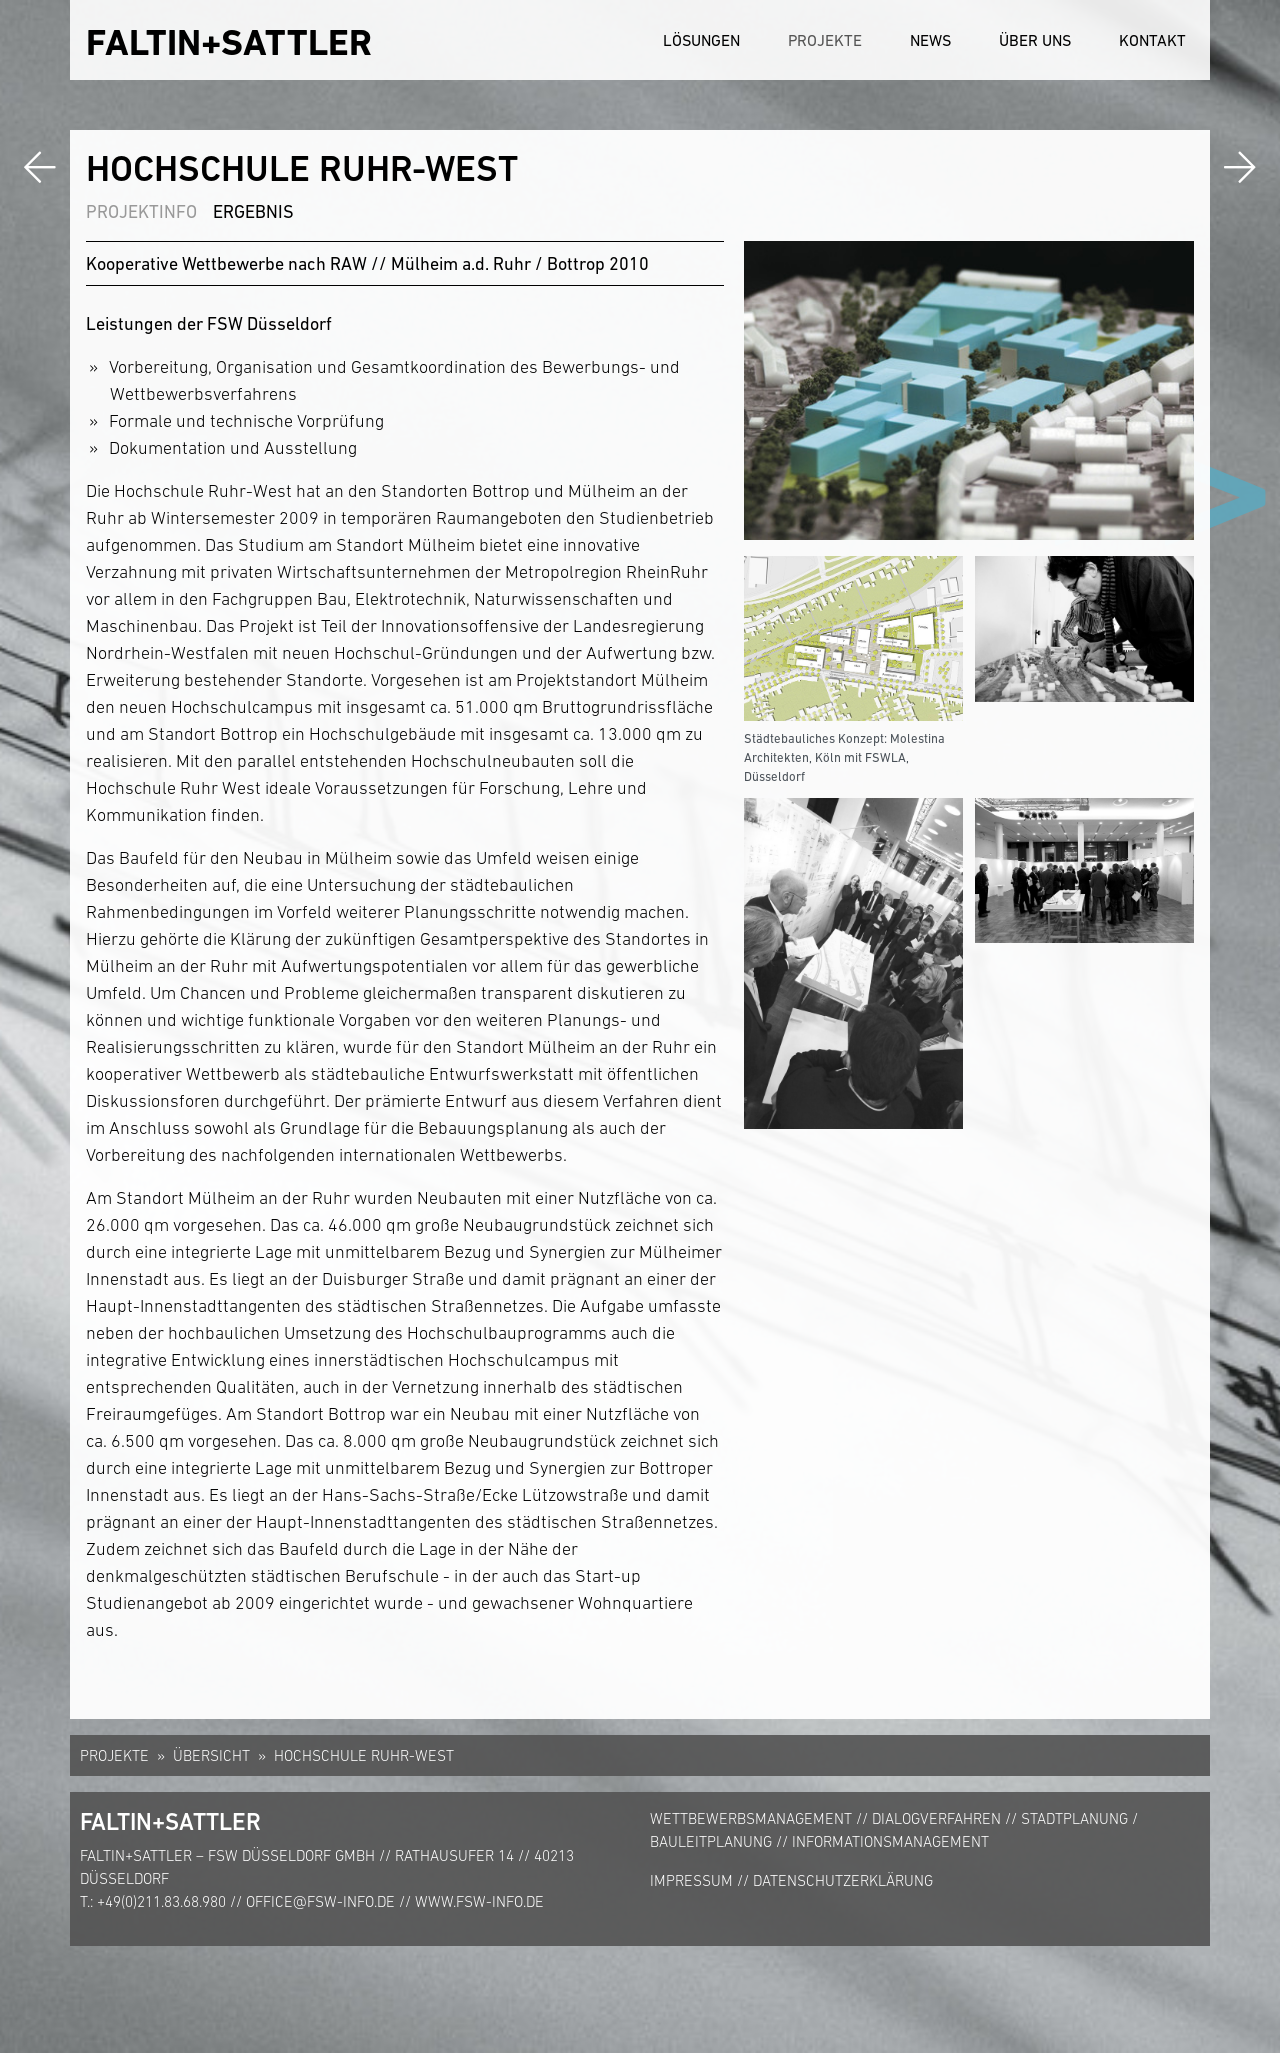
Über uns (1035, 40)
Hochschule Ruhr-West (364, 1755)
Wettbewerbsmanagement (751, 1818)
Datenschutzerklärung (843, 1880)
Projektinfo (141, 211)
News (930, 40)
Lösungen (701, 40)
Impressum (691, 1880)
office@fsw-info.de (320, 1901)
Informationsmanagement (890, 1841)
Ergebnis (253, 211)
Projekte (825, 40)
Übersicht (211, 1755)
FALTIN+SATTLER (229, 42)
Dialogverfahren (936, 1818)
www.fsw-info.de (479, 1901)
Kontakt (1152, 40)
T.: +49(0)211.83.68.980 (153, 1901)
